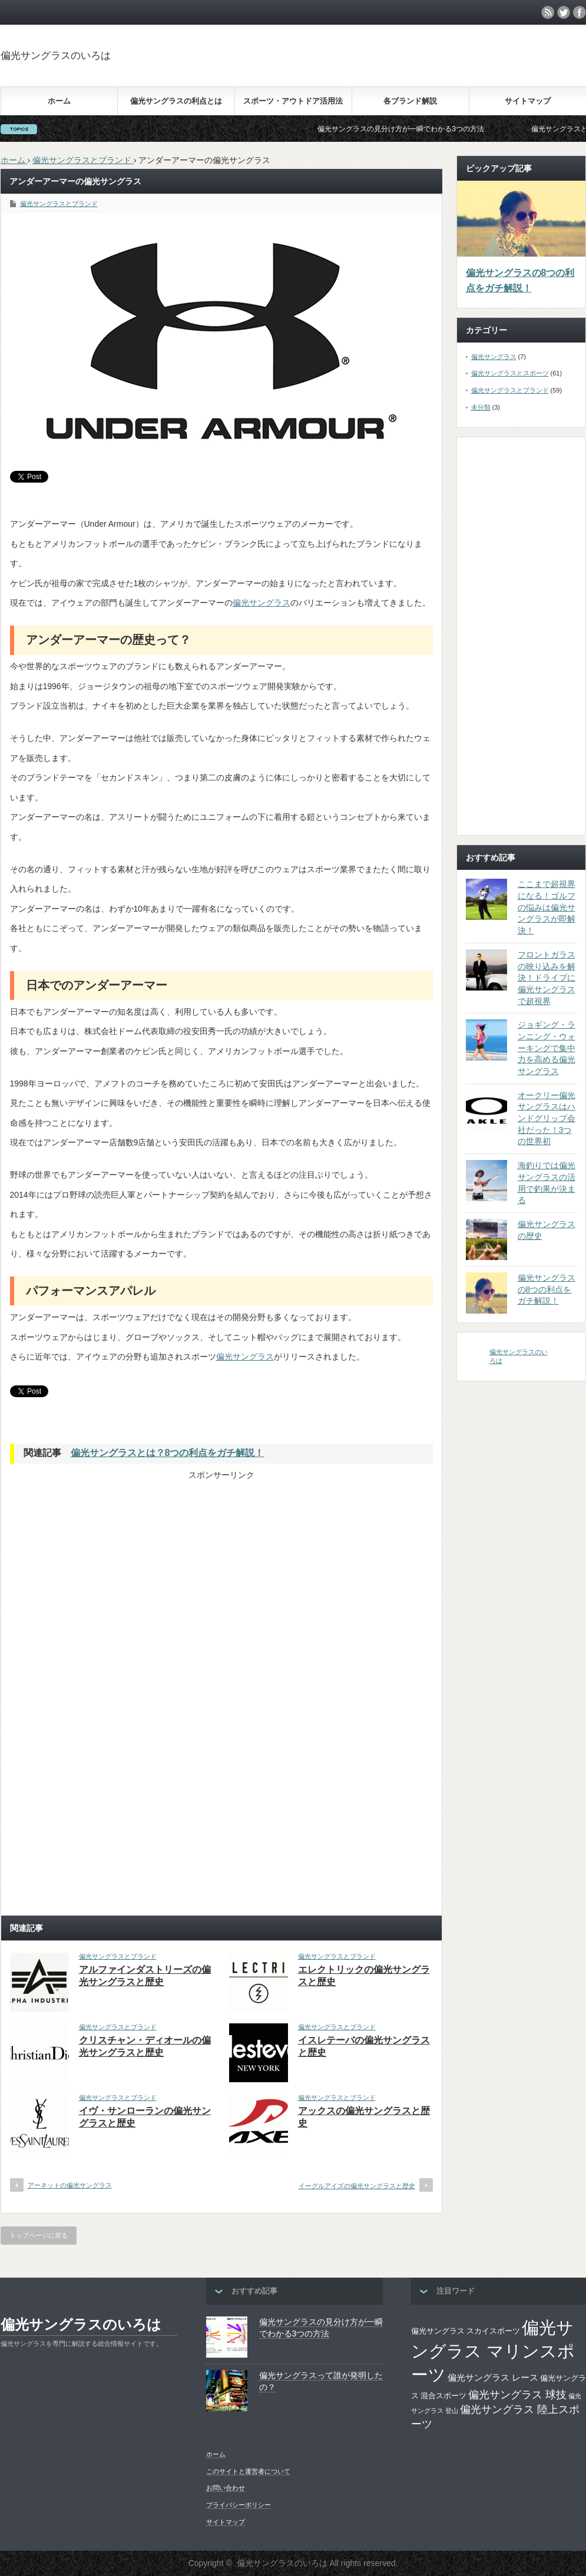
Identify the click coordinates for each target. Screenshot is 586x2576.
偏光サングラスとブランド (59, 203)
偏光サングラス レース (493, 2377)
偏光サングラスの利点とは (176, 101)
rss (547, 12)
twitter (563, 12)
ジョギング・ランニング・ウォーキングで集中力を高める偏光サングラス (546, 1048)
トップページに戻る (38, 2235)
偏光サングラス (261, 602)
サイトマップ (528, 101)
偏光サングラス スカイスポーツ (466, 2330)
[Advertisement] (121, 1563)
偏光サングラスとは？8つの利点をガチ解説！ (167, 1453)
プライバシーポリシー (238, 2504)
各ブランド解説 (410, 101)
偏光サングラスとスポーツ (510, 373)
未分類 (481, 407)
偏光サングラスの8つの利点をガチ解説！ (520, 280)
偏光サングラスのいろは (56, 55)
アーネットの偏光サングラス (70, 2185)
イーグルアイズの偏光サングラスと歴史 (357, 2185)
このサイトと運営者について (248, 2471)
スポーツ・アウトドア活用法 (293, 101)
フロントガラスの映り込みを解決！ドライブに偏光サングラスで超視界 (546, 978)
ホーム (59, 101)
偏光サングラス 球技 (517, 2394)
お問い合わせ (225, 2487)
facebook (579, 12)
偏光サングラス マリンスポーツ (493, 2351)
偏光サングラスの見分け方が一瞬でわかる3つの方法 (417, 129)
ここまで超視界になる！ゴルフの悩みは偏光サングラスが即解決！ (546, 907)
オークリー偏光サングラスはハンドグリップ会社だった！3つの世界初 (546, 1118)
